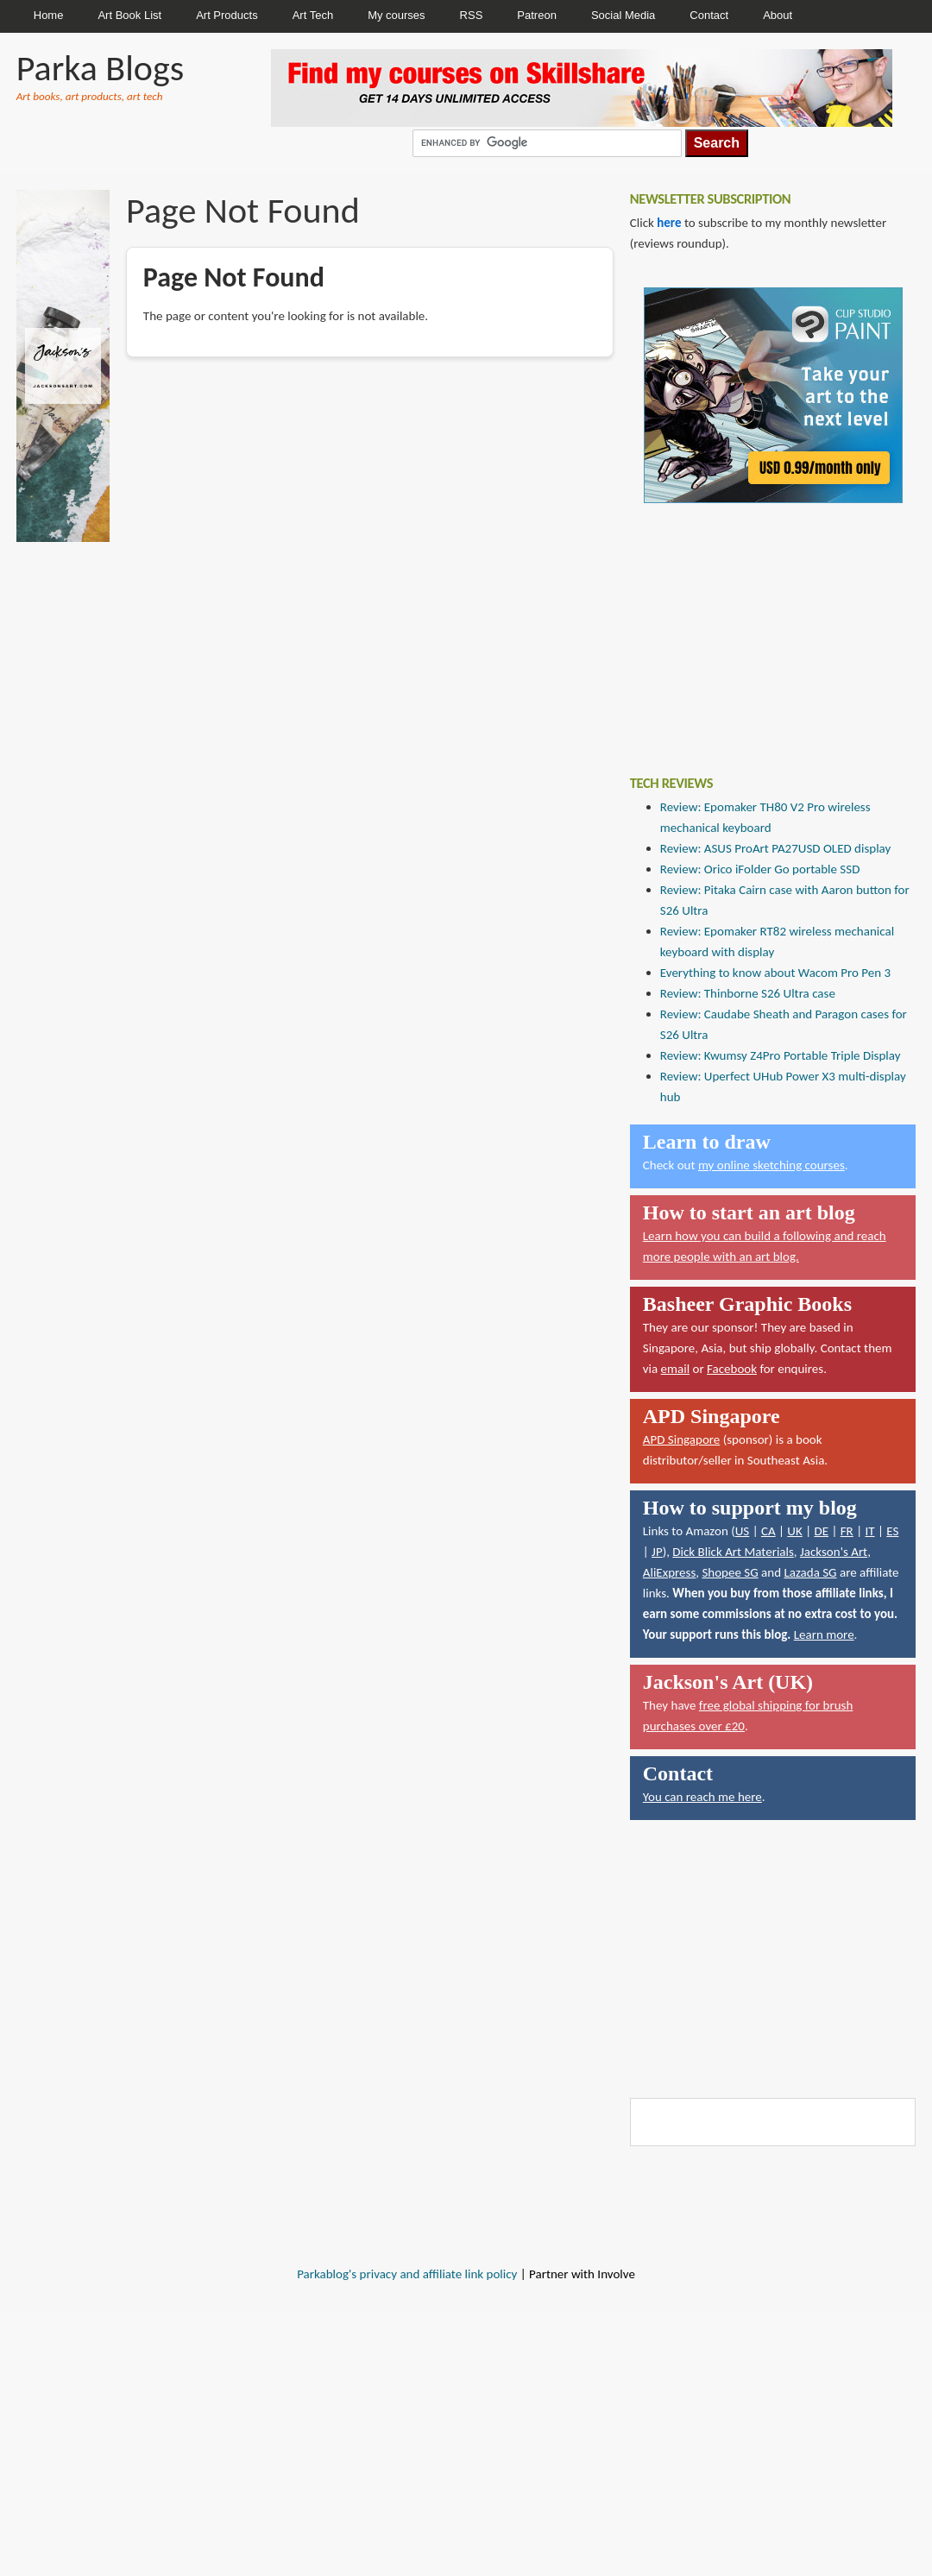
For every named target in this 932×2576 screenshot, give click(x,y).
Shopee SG (730, 1572)
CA (768, 1531)
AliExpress (669, 1572)
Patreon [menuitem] (537, 15)
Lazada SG (810, 1572)
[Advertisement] (759, 626)
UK (794, 1531)
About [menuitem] (777, 15)
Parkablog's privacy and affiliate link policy (407, 2274)
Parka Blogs (100, 68)
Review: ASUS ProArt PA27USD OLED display (775, 848)
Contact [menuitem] (709, 15)
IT (869, 1531)
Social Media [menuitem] (623, 15)
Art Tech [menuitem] (313, 15)
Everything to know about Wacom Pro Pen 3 (775, 972)
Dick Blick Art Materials (733, 1551)
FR (847, 1531)
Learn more (824, 1634)
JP (657, 1551)
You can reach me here (702, 1796)
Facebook (732, 1368)
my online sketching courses (771, 1165)
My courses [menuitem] (396, 15)
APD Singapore (682, 1439)
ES (892, 1531)
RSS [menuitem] (471, 15)
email (675, 1368)
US (742, 1531)
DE (821, 1531)
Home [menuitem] (49, 15)
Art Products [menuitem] (227, 15)
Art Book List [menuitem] (129, 15)
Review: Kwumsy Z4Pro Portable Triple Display (780, 1055)
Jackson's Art (833, 1551)
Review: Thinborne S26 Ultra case (747, 993)
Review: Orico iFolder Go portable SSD (760, 869)
